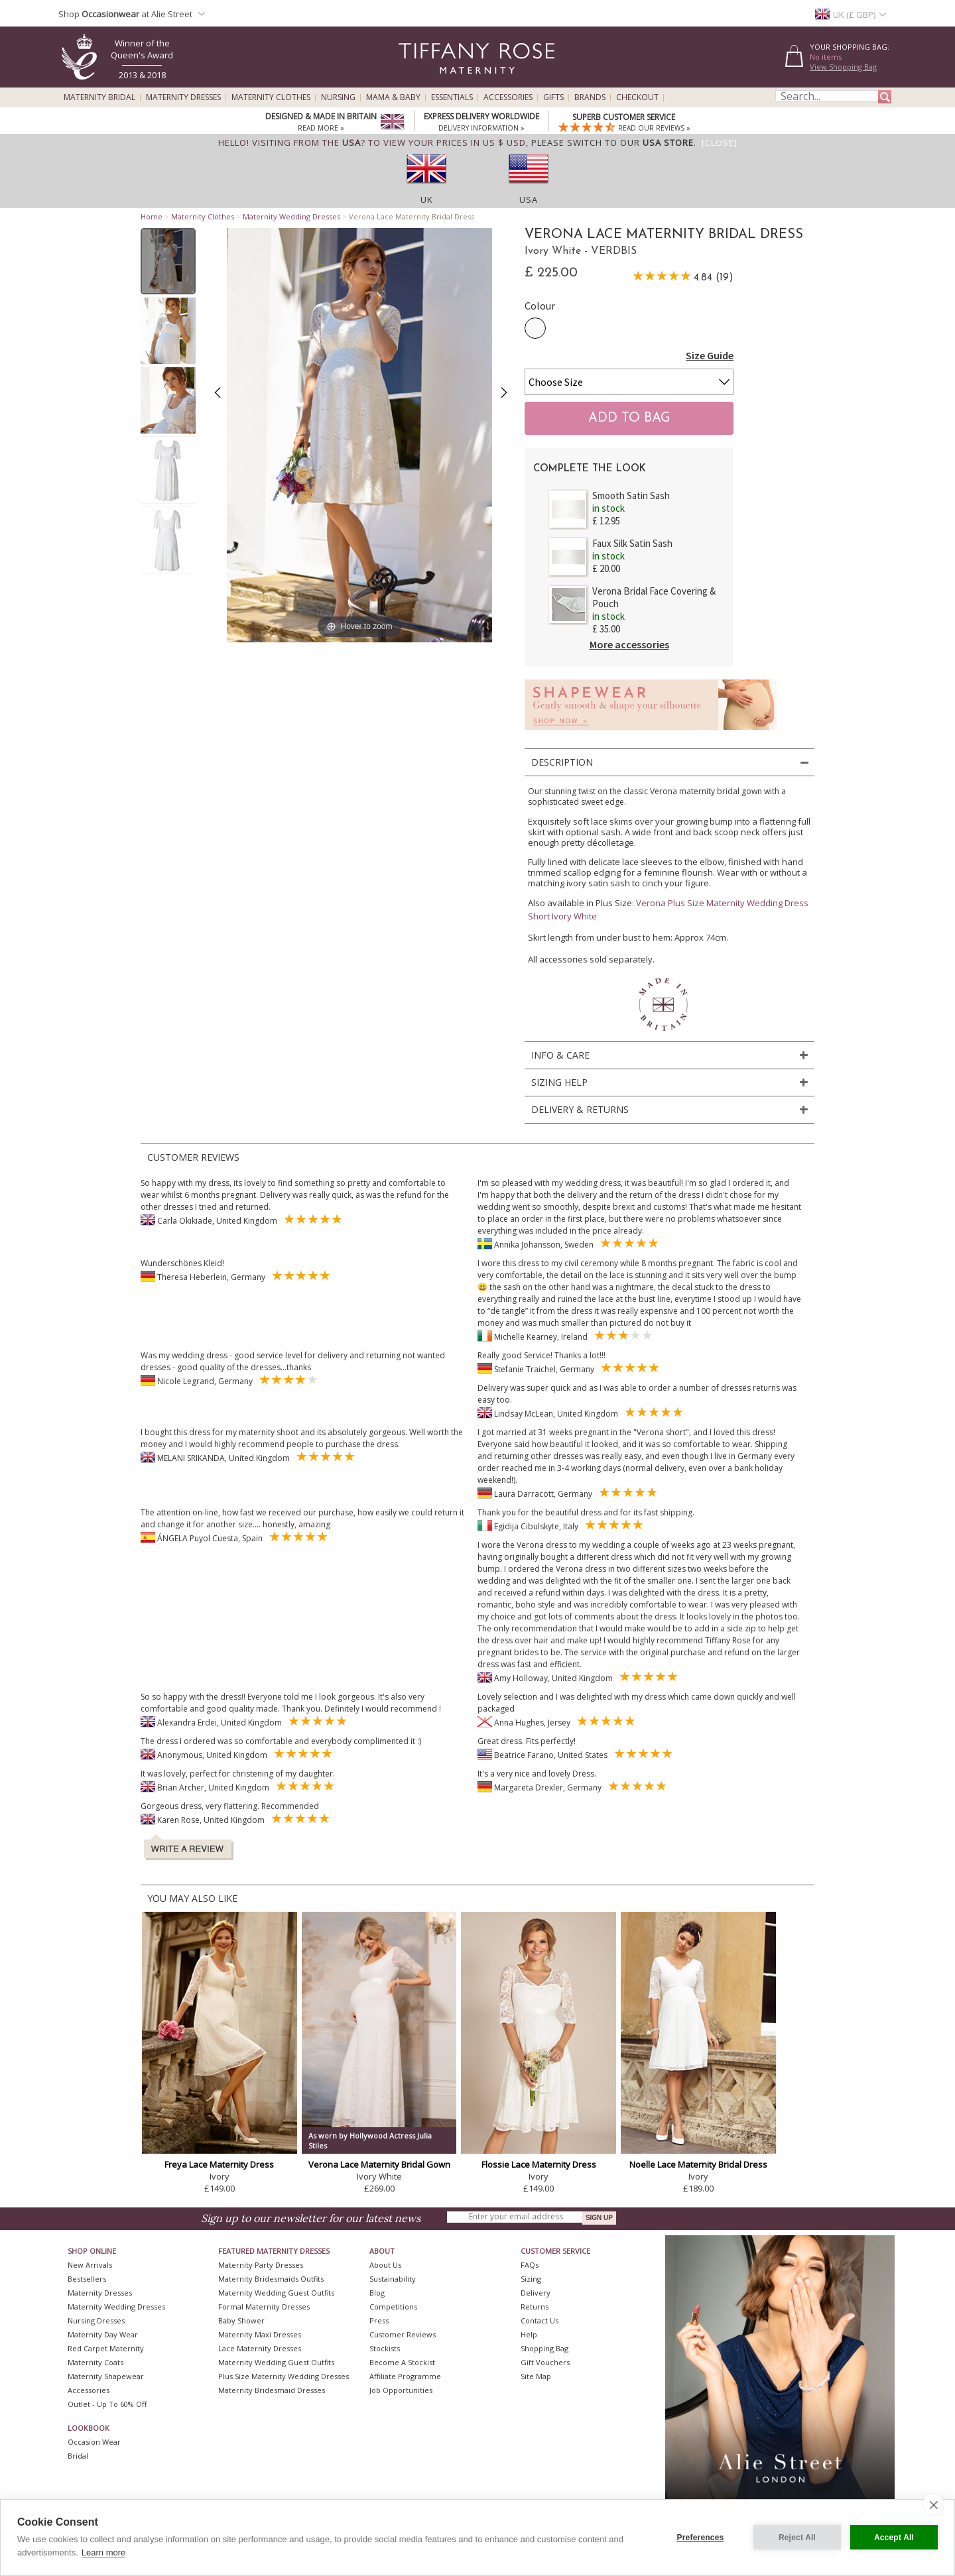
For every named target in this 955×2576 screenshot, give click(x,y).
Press (379, 2320)
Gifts (553, 97)
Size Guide (709, 355)
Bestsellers (87, 2279)
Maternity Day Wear (103, 2334)
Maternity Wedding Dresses (291, 216)
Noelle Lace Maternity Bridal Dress (698, 2164)
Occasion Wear (94, 2442)
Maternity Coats (95, 2362)
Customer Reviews (402, 2334)
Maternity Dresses (183, 97)
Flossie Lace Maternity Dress (538, 2164)
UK (426, 199)
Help (529, 2334)
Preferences (700, 2537)
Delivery (535, 2293)
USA (528, 199)
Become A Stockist (402, 2362)
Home (151, 216)
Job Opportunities (400, 2390)
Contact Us (539, 2320)
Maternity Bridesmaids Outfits (271, 2279)
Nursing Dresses (96, 2320)
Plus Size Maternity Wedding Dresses (283, 2376)
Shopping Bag (544, 2348)
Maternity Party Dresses (260, 2265)
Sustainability (392, 2279)
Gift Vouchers (545, 2362)
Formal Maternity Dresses (264, 2307)
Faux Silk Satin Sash (632, 543)
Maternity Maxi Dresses (259, 2334)
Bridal (78, 2456)
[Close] (719, 142)
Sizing (531, 2279)
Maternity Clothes (270, 97)
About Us (385, 2265)
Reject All (797, 2537)
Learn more (103, 2552)
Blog (377, 2293)
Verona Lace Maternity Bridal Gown (379, 2164)
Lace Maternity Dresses (259, 2348)
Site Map (536, 2376)
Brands (589, 97)
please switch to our (612, 142)
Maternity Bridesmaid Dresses (271, 2390)
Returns (534, 2307)
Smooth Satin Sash (631, 495)
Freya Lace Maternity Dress (219, 2164)
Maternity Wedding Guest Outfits (276, 2293)
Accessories (508, 97)
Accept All (894, 2537)
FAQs (530, 2265)
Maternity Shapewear (106, 2376)
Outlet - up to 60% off (107, 2404)
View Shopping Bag (843, 67)
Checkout (637, 97)
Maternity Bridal (99, 97)
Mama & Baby (393, 97)
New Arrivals (90, 2265)
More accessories (629, 644)
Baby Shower (241, 2320)
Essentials (452, 97)
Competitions (393, 2307)
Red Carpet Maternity (106, 2348)
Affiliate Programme (405, 2376)
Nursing (338, 97)
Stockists (384, 2348)
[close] (933, 2504)
